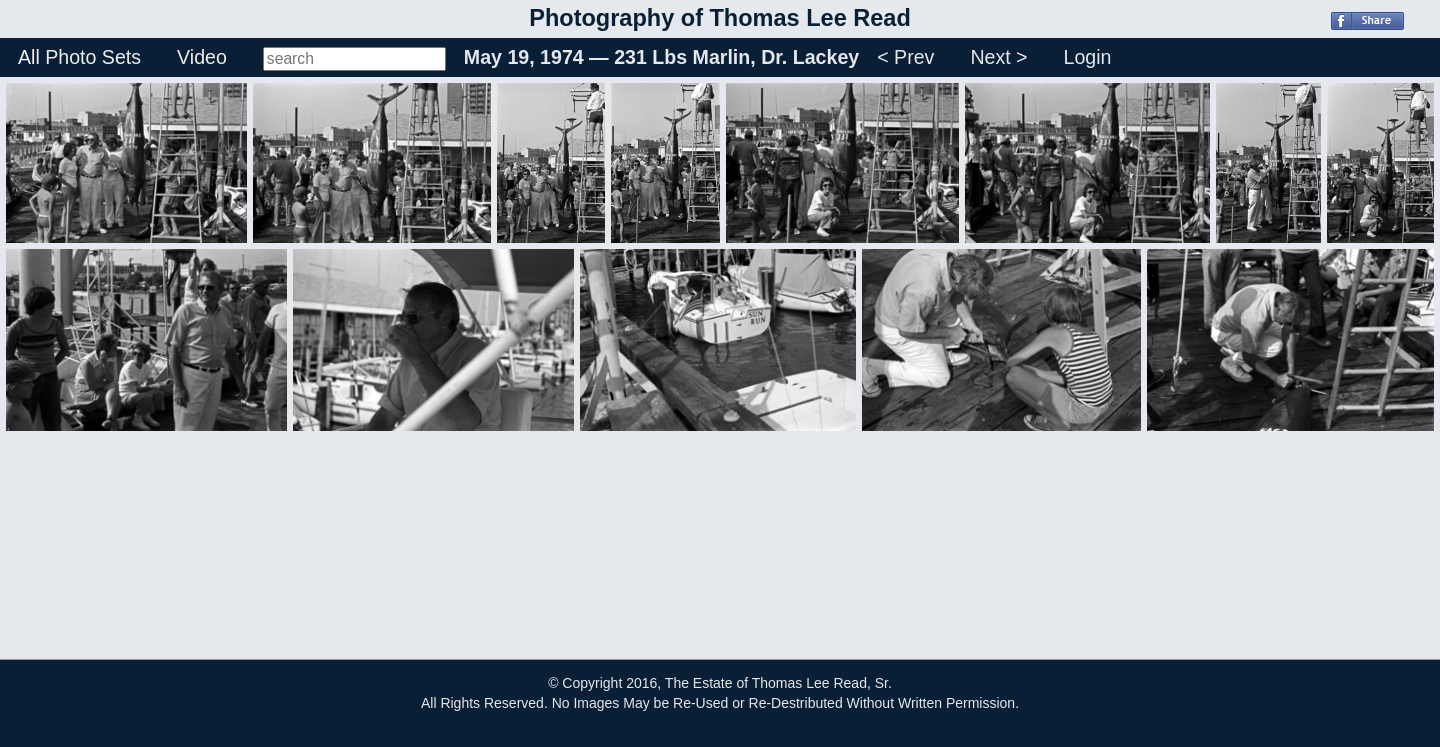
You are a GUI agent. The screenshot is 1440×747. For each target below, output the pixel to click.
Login (1088, 57)
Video (202, 57)
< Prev (905, 57)
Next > (998, 57)
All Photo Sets (79, 57)
